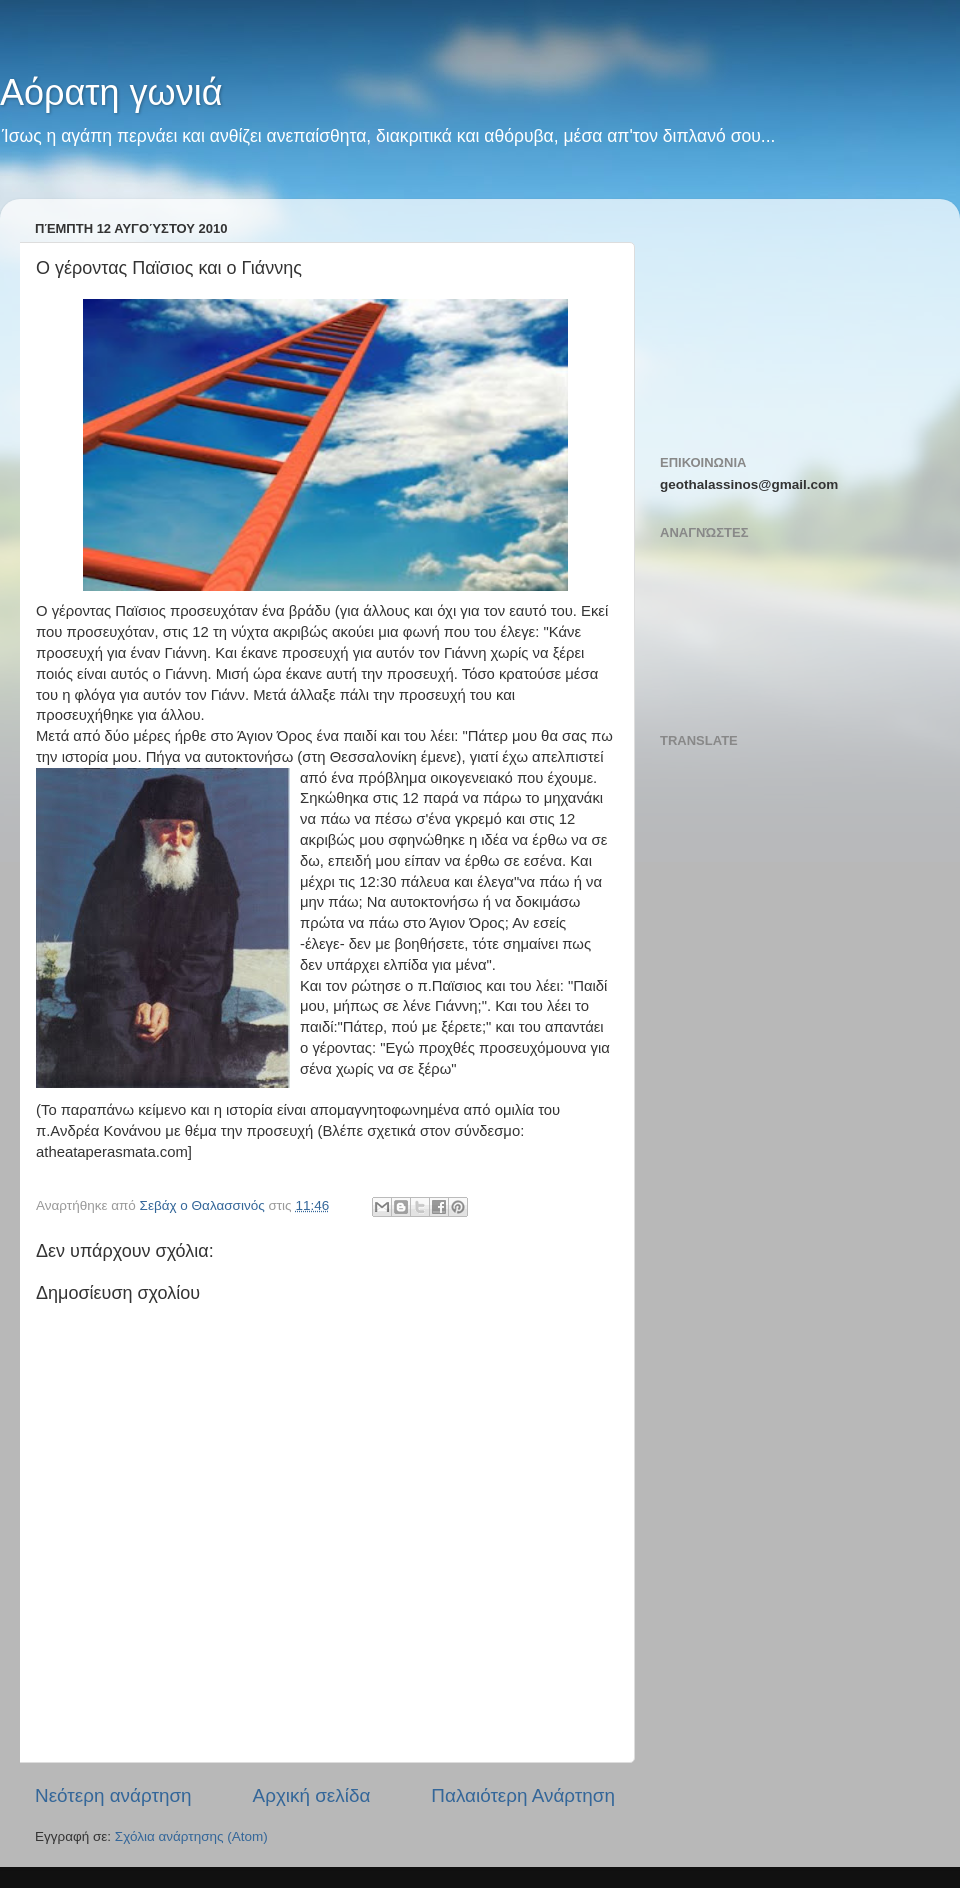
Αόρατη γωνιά (111, 92)
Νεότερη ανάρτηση (113, 1795)
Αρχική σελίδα (312, 1795)
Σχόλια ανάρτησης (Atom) (191, 1836)
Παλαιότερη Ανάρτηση (523, 1795)
